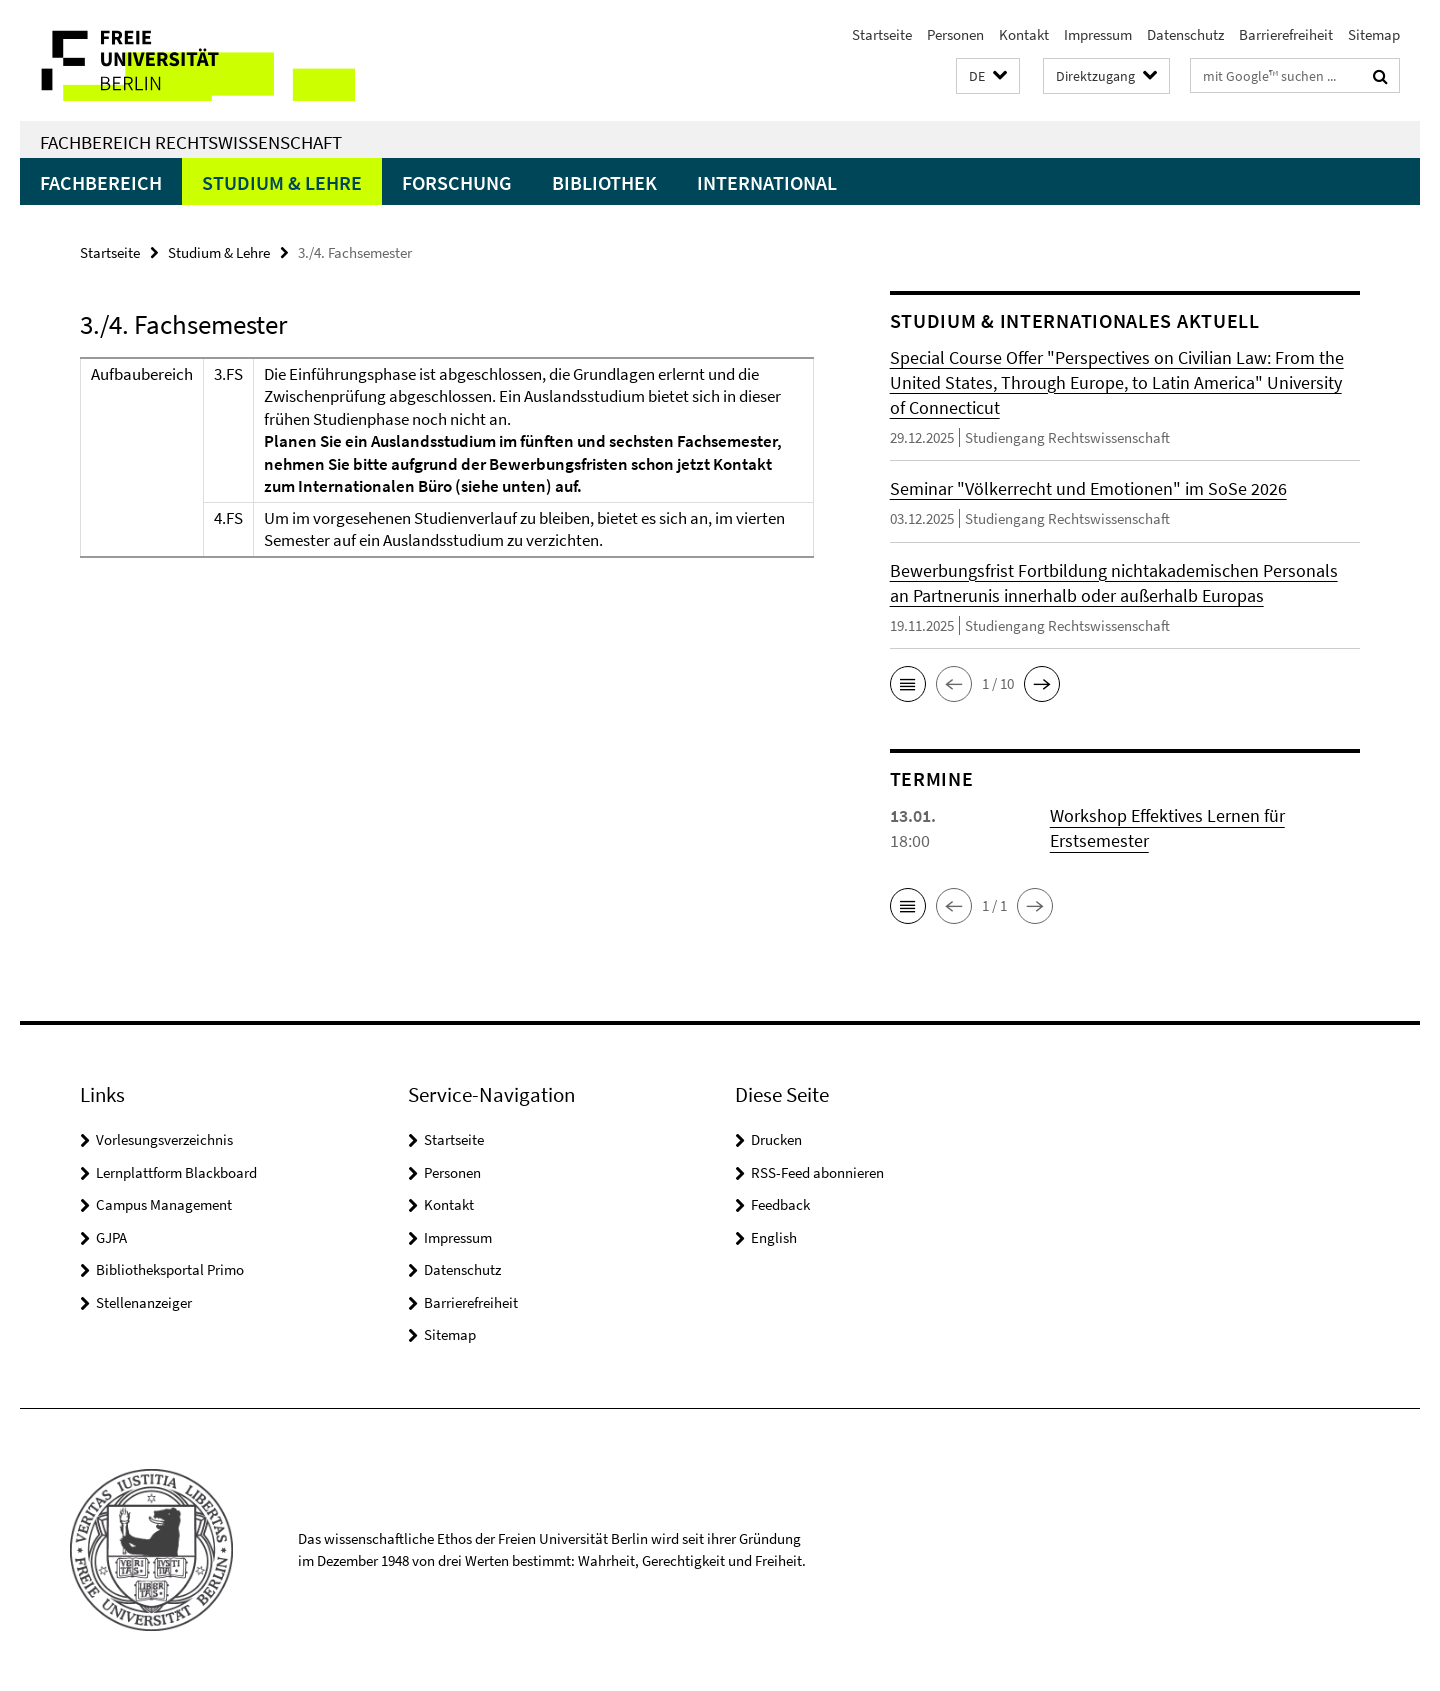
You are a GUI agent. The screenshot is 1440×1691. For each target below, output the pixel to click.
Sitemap (1374, 34)
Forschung (457, 182)
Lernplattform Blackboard (176, 1172)
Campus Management (164, 1204)
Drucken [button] (776, 1139)
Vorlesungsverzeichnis (164, 1139)
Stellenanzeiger (144, 1302)
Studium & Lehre (282, 182)
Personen (955, 34)
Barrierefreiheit (1286, 34)
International (767, 182)
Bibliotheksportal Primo (170, 1269)
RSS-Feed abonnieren (817, 1172)
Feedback (780, 1204)
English (774, 1237)
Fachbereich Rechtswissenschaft (191, 142)
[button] (988, 76)
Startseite (882, 34)
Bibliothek (604, 182)
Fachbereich (101, 182)
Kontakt (1024, 34)
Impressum (1098, 34)
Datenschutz (1185, 34)
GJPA (111, 1237)
